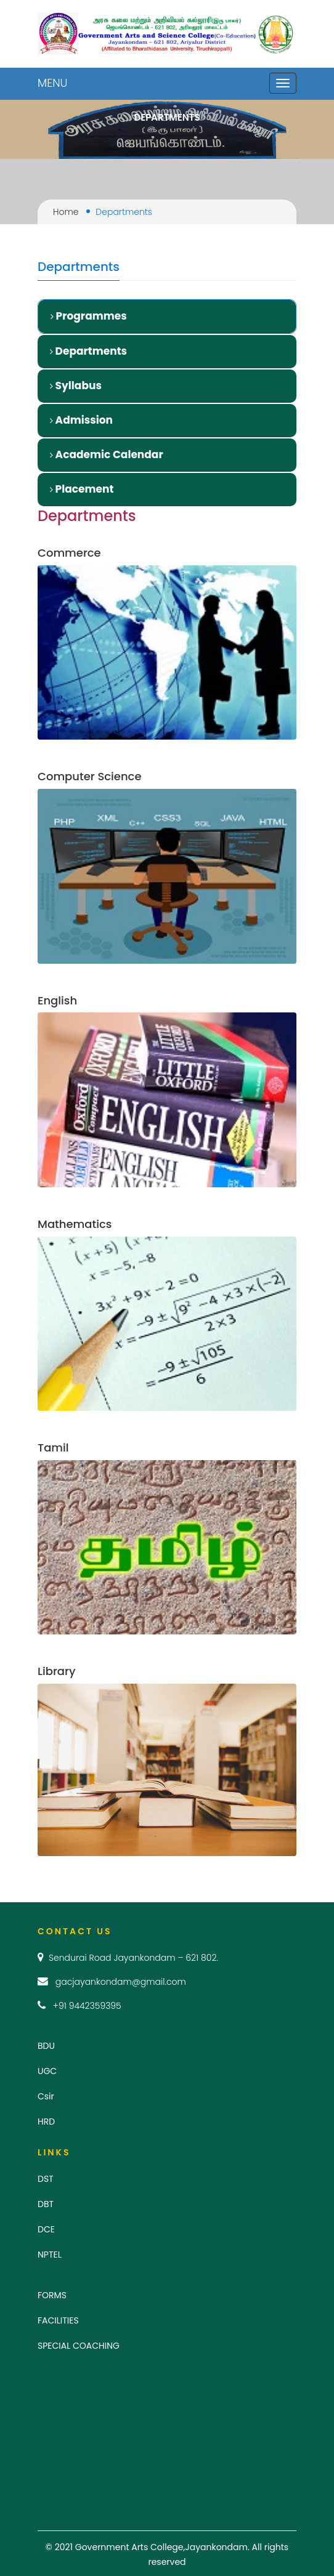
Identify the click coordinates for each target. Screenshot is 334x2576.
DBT (46, 2204)
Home (66, 212)
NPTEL (50, 2254)
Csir (46, 2096)
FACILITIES (58, 2320)
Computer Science (90, 776)
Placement (81, 489)
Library (56, 1671)
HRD (46, 2121)
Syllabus (76, 385)
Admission (81, 420)
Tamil (53, 1447)
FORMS (52, 2295)
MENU (52, 83)
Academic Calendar (106, 454)
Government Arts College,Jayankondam (161, 2547)
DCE (46, 2229)
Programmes (89, 316)
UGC (47, 2071)
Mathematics (75, 1224)
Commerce (69, 552)
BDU (46, 2046)
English (57, 1000)
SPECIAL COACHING (79, 2346)
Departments (88, 351)
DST (46, 2179)
